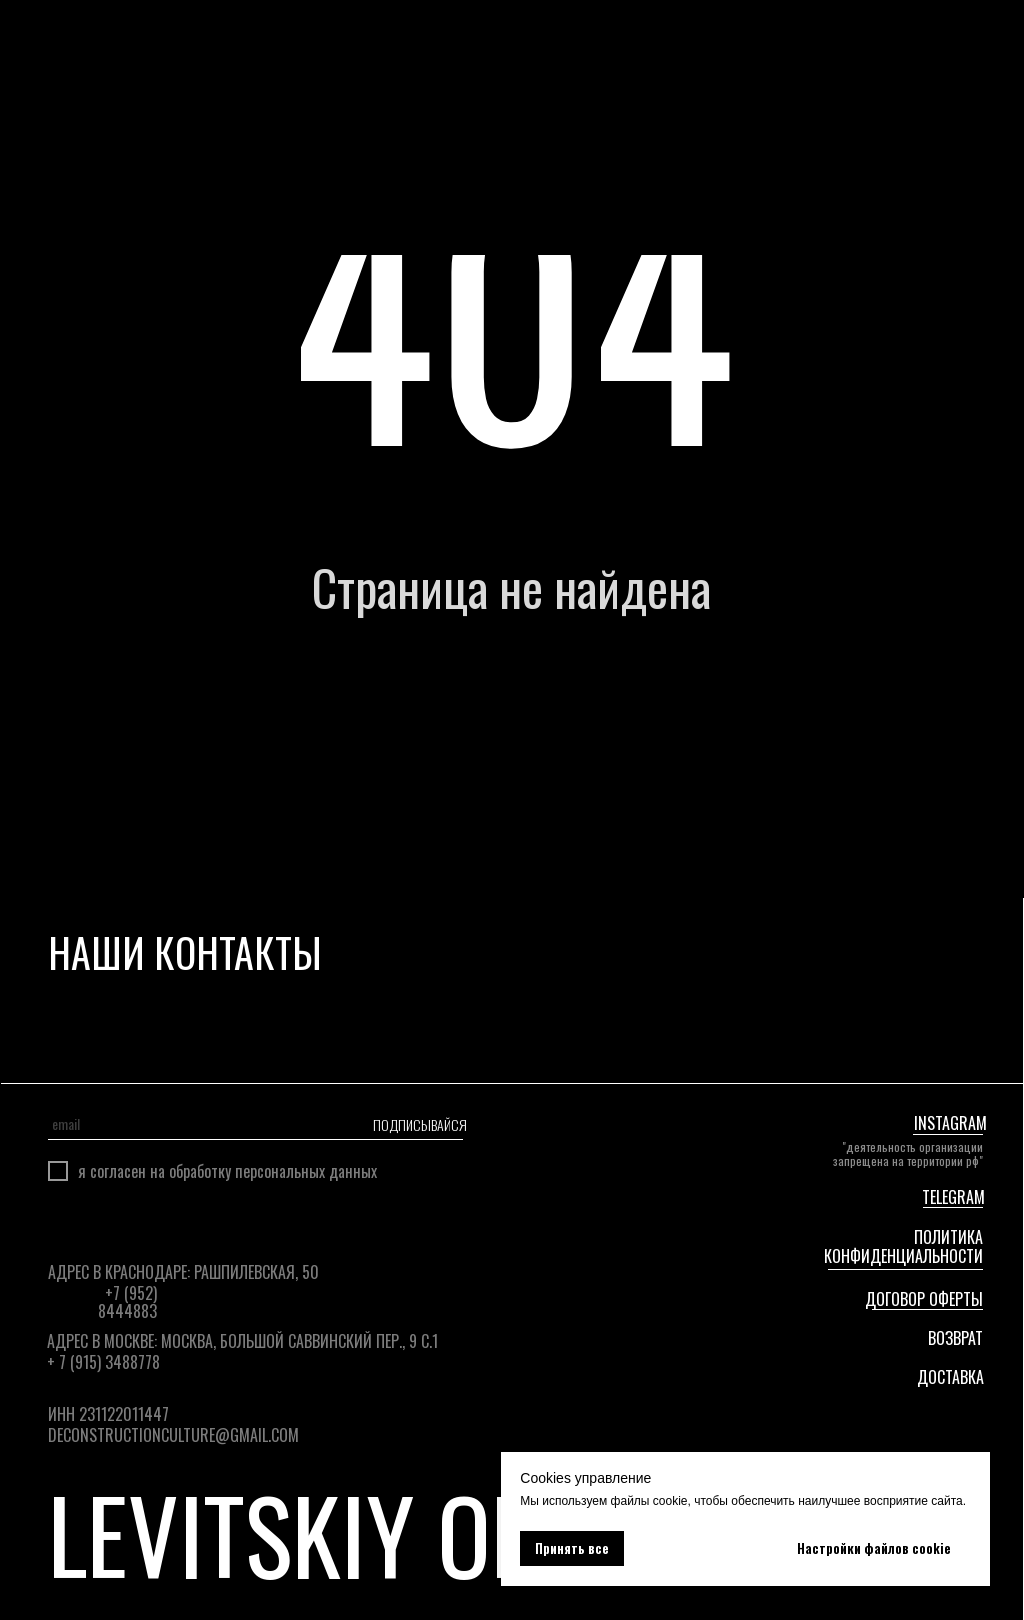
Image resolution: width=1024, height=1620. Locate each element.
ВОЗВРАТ (955, 1338)
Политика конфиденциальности (903, 1246)
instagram (950, 1123)
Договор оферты (924, 1299)
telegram (953, 1197)
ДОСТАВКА (950, 1377)
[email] (185, 1124)
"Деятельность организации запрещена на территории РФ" (908, 1153)
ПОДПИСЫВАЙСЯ (418, 1124)
